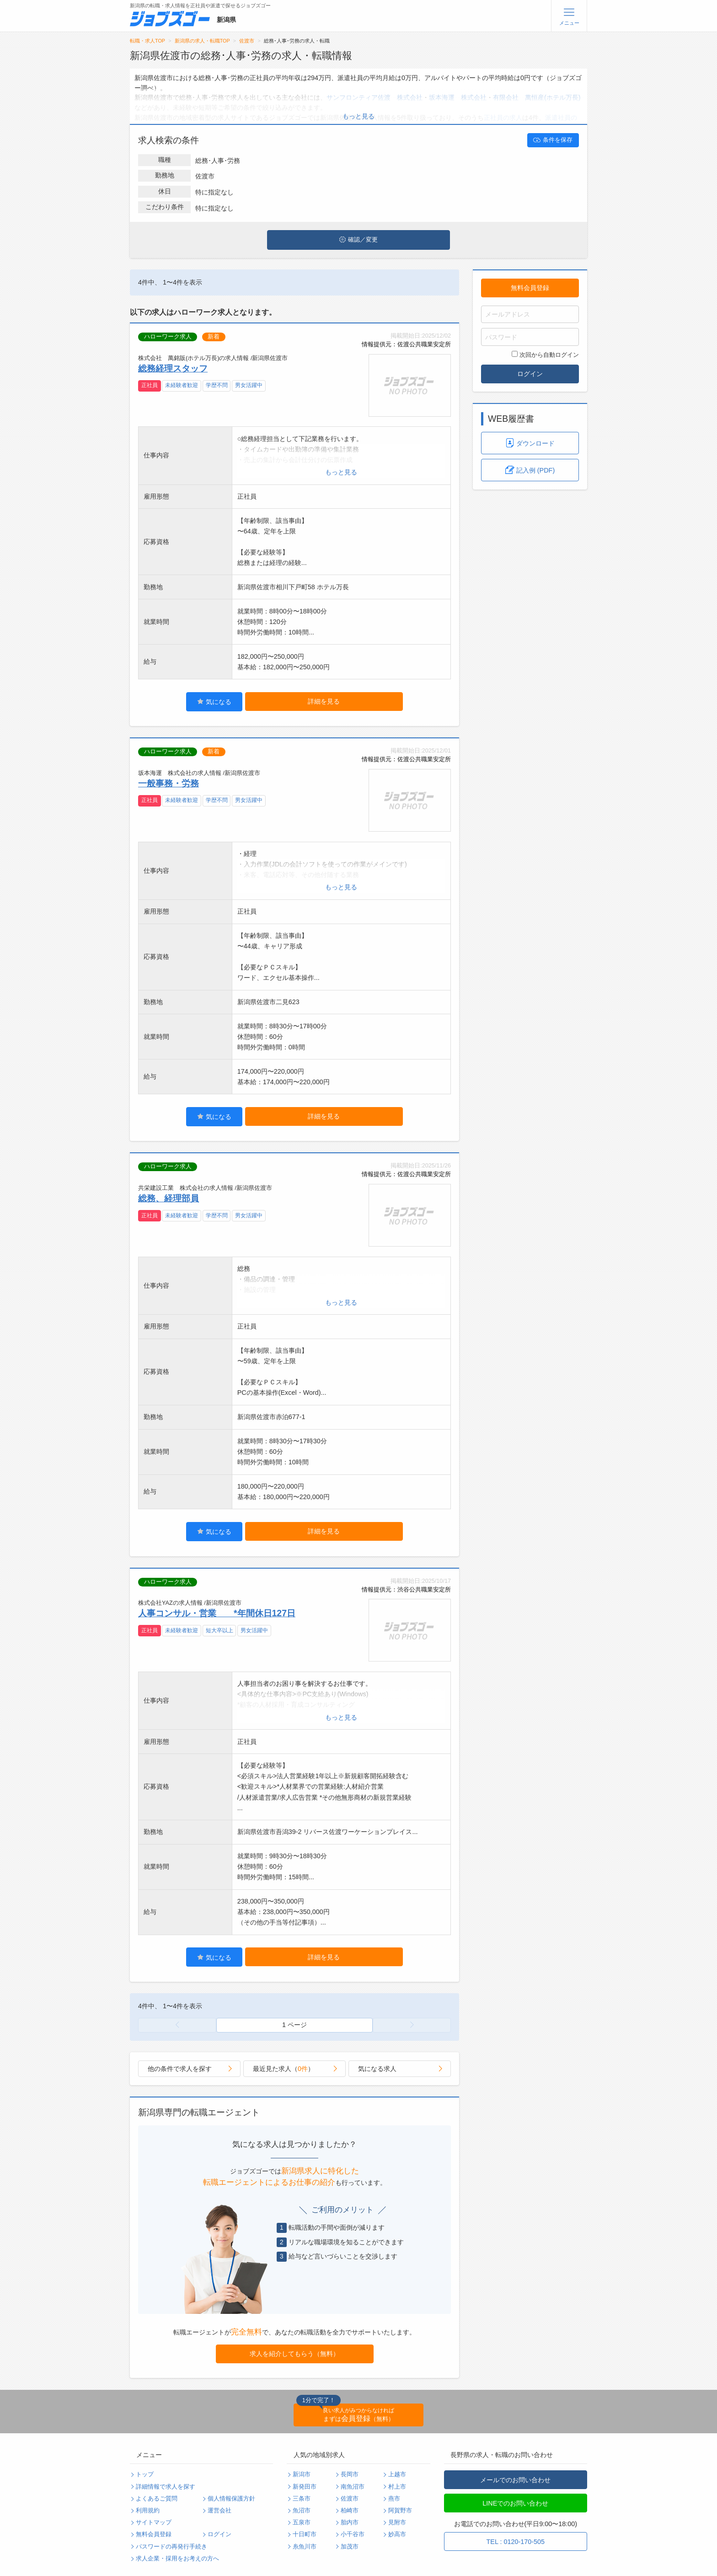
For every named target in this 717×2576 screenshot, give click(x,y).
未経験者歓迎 (181, 385)
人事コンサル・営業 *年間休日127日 (216, 1613)
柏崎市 (349, 2510)
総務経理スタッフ (173, 368)
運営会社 (219, 2510)
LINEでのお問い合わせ (515, 2503)
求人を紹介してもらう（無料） (294, 2353)
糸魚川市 (304, 2547)
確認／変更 (358, 239)
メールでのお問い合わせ (515, 2480)
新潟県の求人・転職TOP (202, 40)
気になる (214, 701)
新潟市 (301, 2474)
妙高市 (397, 2534)
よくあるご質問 (156, 2498)
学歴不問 (217, 385)
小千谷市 (352, 2534)
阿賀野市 (400, 2510)
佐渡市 (246, 40)
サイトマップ (153, 2522)
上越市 (397, 2474)
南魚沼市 (352, 2487)
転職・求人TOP (147, 40)
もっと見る (358, 116)
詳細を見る (324, 701)
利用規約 (148, 2510)
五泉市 (301, 2522)
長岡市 (349, 2474)
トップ (145, 2474)
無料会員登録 (530, 287)
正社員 (149, 385)
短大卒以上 (219, 1630)
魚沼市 (301, 2510)
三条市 (301, 2498)
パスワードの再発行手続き (171, 2547)
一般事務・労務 (168, 783)
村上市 (397, 2487)
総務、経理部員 (168, 1198)
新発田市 (304, 2487)
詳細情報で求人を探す (165, 2487)
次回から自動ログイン (545, 354)
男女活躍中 (248, 385)
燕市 (394, 2498)
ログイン (530, 373)
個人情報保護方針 (231, 2498)
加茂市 (349, 2547)
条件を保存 (553, 140)
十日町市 (304, 2534)
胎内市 (349, 2522)
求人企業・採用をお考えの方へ (177, 2558)
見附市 (397, 2522)
